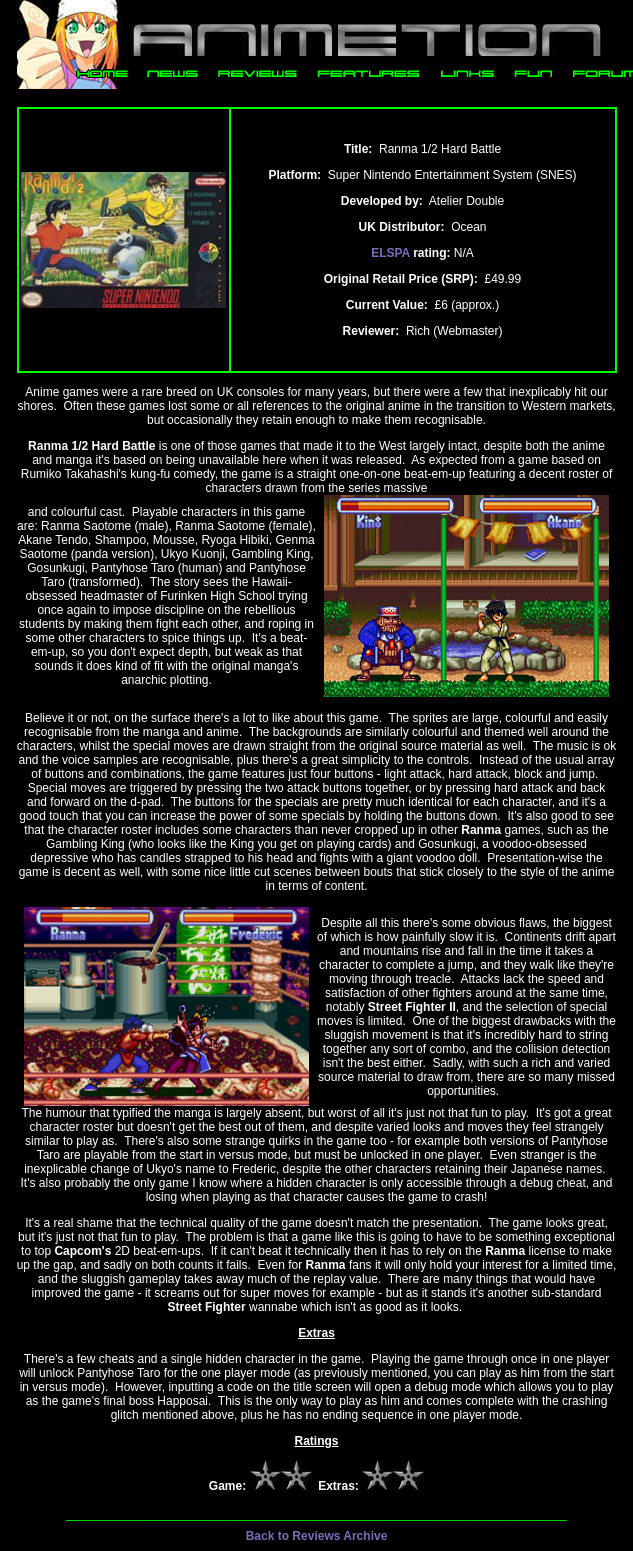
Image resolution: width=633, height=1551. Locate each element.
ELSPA (390, 253)
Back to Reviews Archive (317, 1536)
